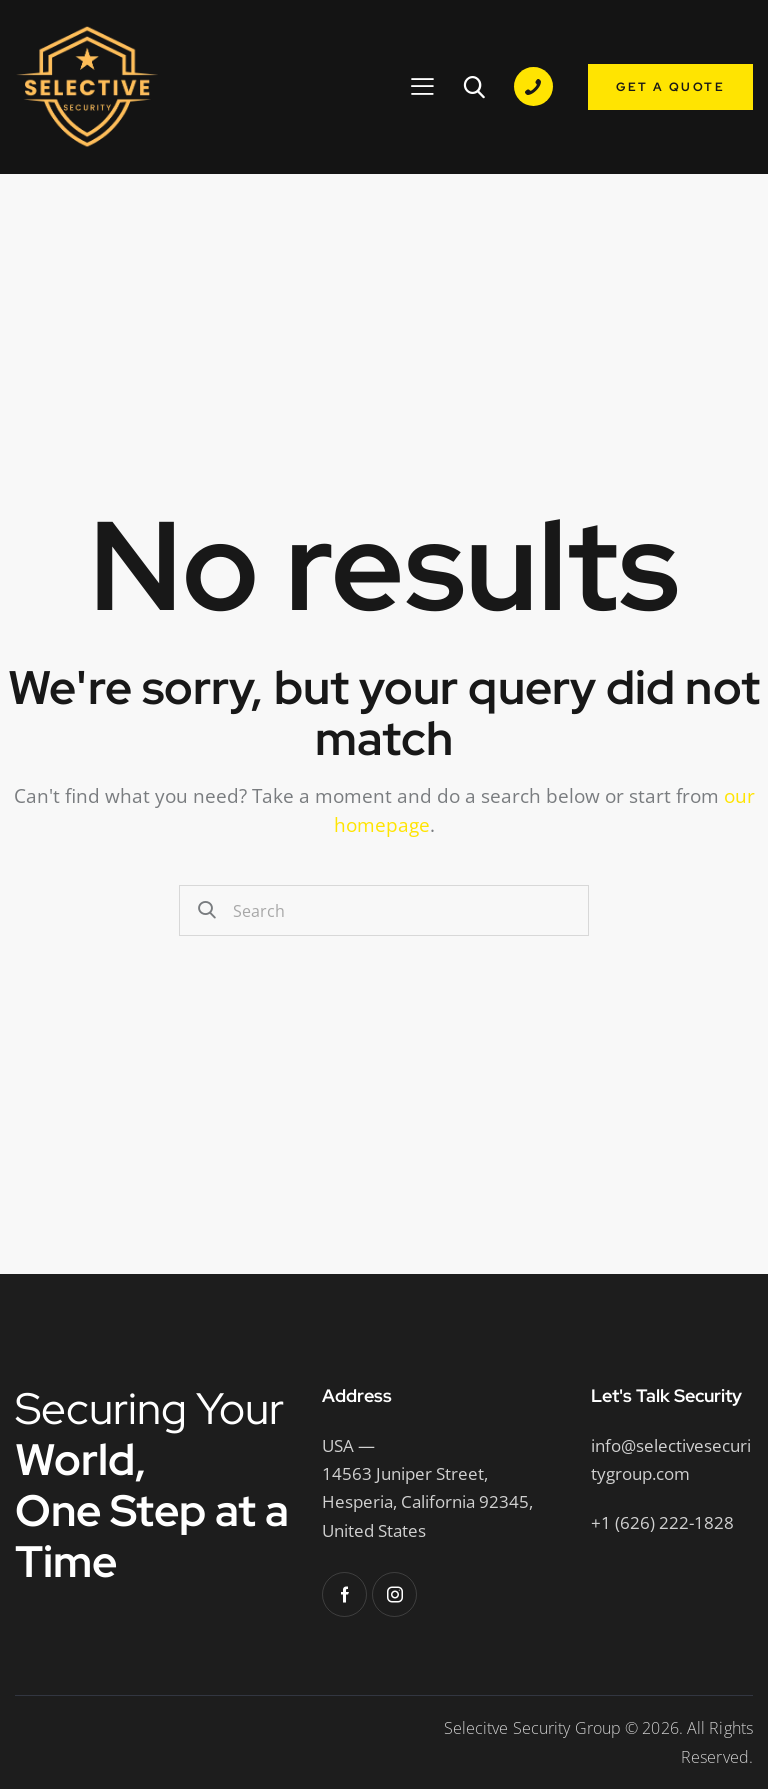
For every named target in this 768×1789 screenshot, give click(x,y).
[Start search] (209, 910)
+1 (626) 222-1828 (662, 1522)
